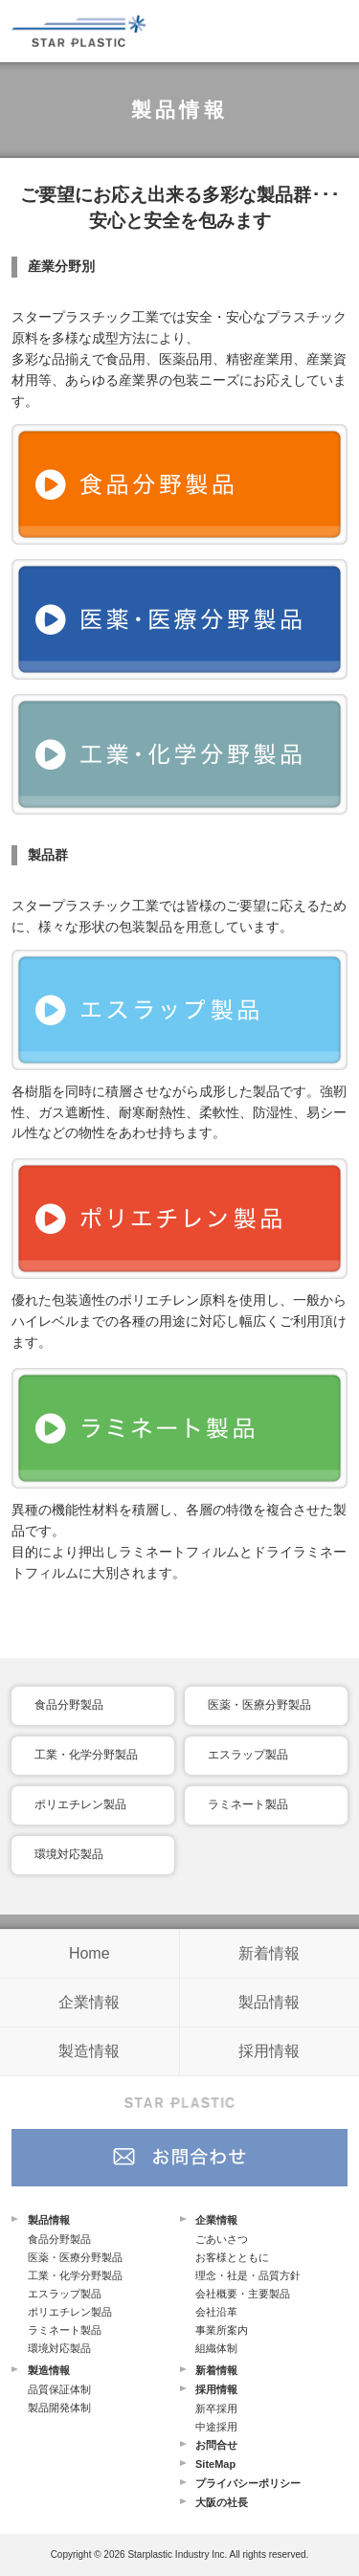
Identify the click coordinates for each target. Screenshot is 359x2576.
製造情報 (89, 2051)
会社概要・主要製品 (242, 2293)
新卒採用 (216, 2408)
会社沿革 (216, 2312)
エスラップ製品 (248, 1754)
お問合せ (216, 2445)
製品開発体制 (59, 2407)
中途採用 (216, 2426)
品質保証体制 (59, 2389)
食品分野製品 (68, 1705)
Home (89, 1953)
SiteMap (215, 2464)
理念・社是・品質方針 (248, 2275)
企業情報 (89, 2002)
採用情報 (269, 2051)
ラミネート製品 (248, 1804)
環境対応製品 (68, 1854)
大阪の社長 (221, 2502)
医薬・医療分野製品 (259, 1705)
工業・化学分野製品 (86, 1754)
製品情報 (269, 2002)
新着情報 (269, 1953)
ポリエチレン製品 (80, 1804)
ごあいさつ (221, 2239)
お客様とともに (232, 2257)
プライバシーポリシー (248, 2483)
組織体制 (216, 2348)
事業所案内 (221, 2330)
